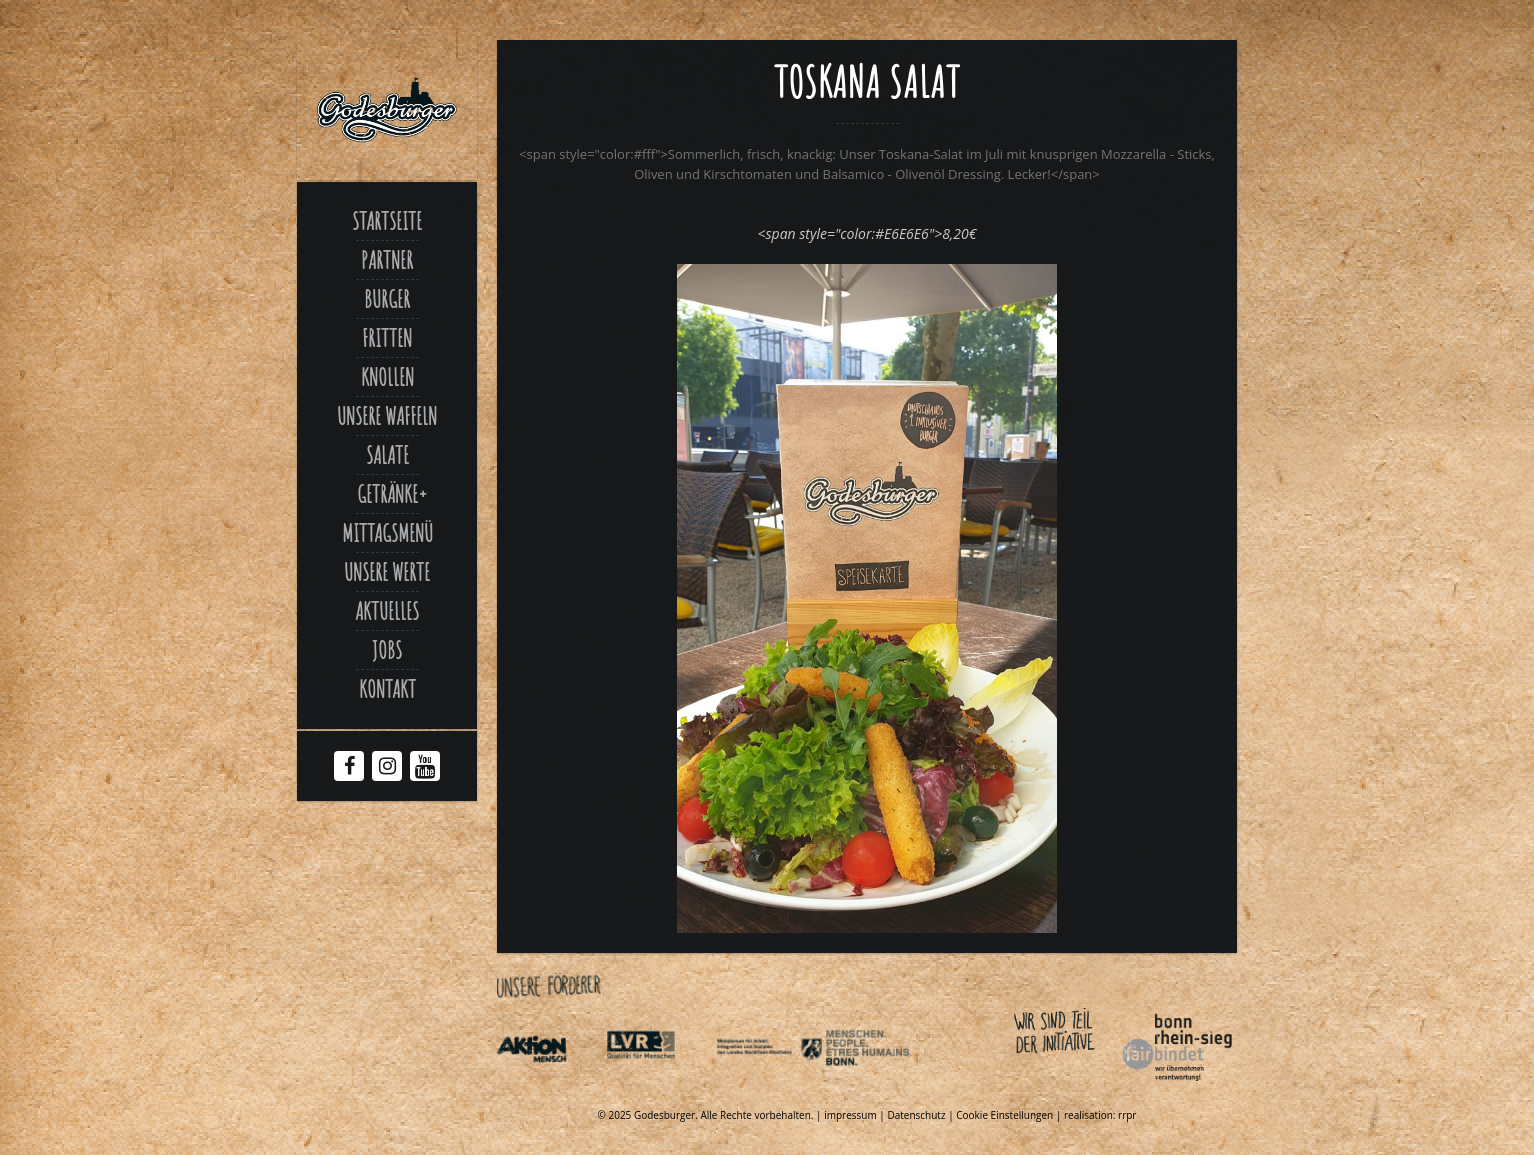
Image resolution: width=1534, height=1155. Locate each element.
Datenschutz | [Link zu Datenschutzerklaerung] (921, 1115)
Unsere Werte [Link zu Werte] (387, 572)
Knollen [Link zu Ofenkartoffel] (387, 377)
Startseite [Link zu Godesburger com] (387, 221)
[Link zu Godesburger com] (387, 110)
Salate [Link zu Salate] (387, 455)
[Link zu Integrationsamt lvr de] (659, 1085)
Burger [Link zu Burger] (387, 299)
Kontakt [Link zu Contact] (387, 689)
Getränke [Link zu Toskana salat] (387, 494)
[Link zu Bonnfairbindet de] (1085, 1085)
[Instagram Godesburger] (387, 768)
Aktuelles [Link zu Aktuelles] (387, 611)
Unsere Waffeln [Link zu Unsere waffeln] (387, 416)
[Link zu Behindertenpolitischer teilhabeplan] (878, 1085)
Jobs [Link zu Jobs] (387, 650)
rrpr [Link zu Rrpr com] (1127, 1115)
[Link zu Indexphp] (769, 1085)
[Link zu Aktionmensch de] (550, 1085)
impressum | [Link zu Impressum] (855, 1115)
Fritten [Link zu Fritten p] (387, 338)
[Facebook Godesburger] (349, 768)
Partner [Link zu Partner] (387, 260)
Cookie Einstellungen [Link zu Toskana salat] (1004, 1115)
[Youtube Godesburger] (425, 770)
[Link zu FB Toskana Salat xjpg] (867, 928)
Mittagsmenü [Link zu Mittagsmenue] (387, 533)
